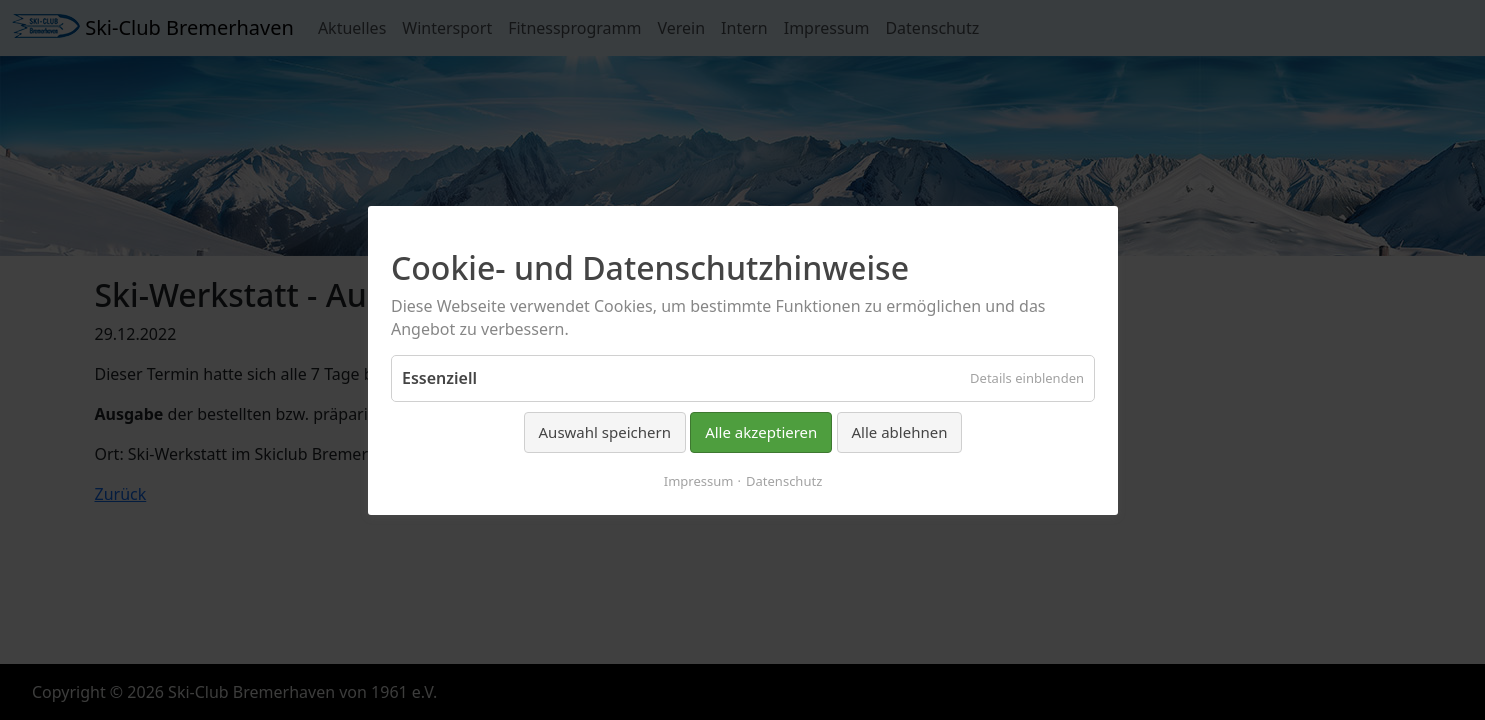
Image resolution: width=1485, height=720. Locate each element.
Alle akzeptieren (761, 432)
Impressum (698, 480)
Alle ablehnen (899, 432)
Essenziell (439, 378)
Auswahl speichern (604, 432)
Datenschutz (784, 480)
